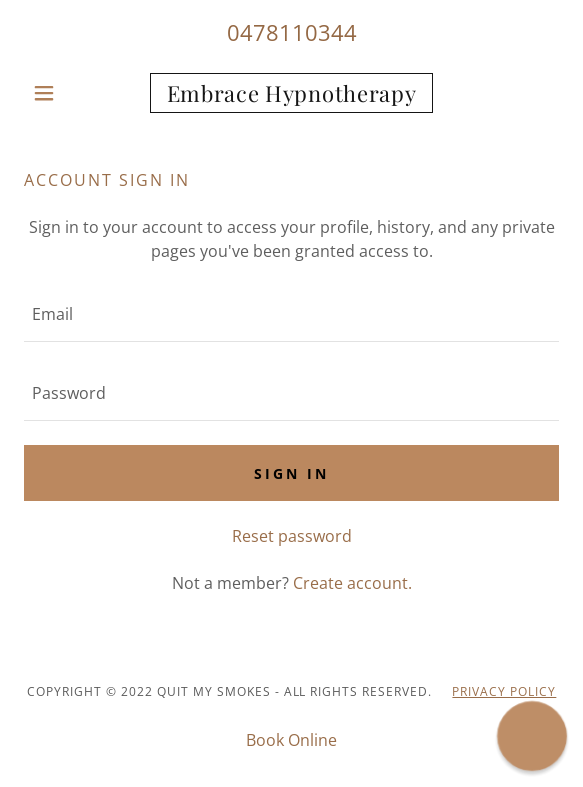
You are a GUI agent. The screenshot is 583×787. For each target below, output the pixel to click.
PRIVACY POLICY (504, 691)
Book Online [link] (291, 740)
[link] (291, 93)
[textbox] (291, 314)
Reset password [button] (292, 536)
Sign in (291, 473)
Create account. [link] (352, 583)
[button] (64, 93)
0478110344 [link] (292, 32)
